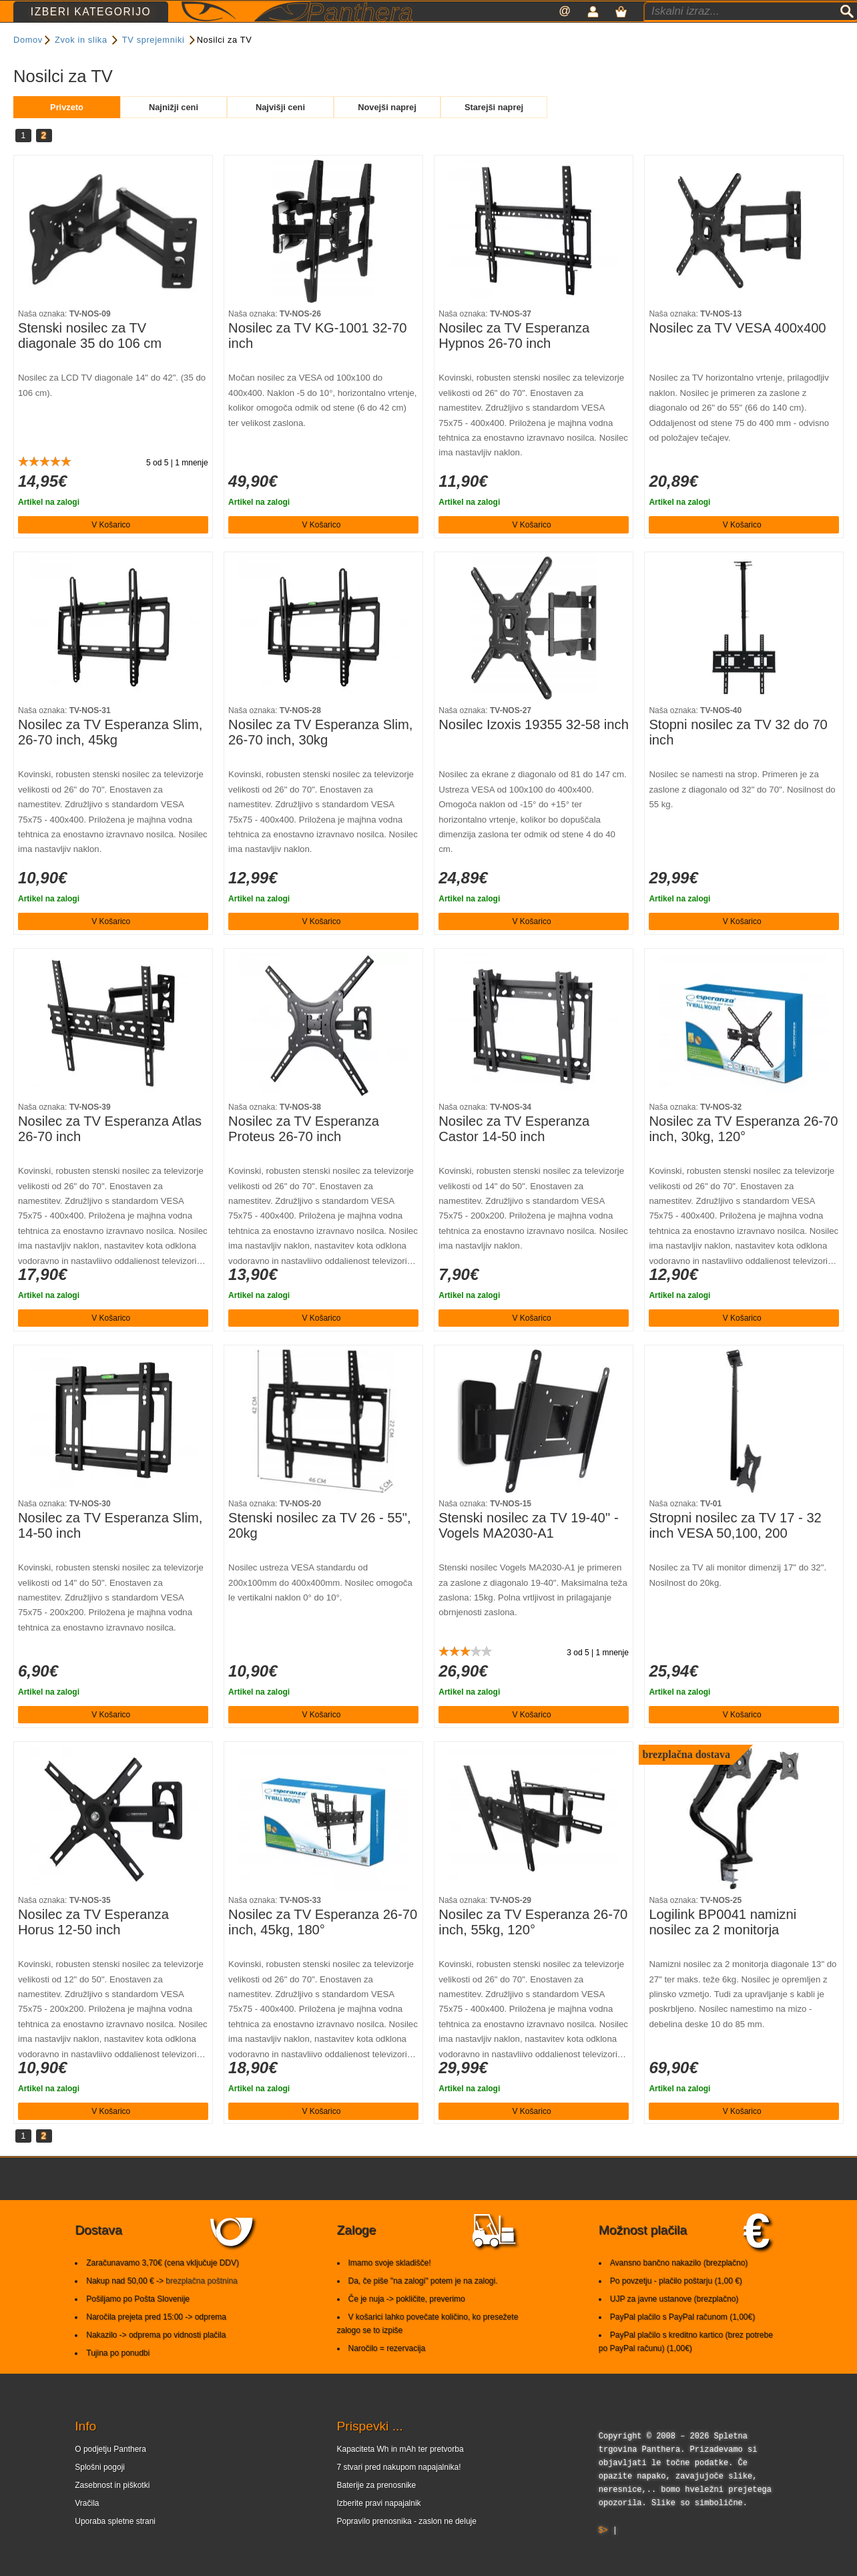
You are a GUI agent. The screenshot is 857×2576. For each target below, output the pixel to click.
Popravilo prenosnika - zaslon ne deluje (407, 2546)
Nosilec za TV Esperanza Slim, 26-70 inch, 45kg (110, 757)
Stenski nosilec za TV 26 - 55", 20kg (319, 1551)
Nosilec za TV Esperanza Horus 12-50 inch (93, 1947)
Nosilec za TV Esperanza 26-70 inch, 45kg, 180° (322, 1947)
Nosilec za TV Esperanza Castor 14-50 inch (514, 1154)
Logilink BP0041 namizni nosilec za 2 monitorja (722, 1947)
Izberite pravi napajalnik (379, 2528)
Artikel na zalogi (48, 527)
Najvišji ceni (280, 133)
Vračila (87, 2528)
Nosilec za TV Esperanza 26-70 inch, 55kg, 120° (533, 1947)
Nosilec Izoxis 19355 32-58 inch (534, 749)
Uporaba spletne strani (115, 2546)
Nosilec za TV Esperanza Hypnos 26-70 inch (514, 361)
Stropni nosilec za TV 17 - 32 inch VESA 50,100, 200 (735, 1551)
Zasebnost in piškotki (112, 2510)
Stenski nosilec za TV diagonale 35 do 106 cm (90, 361)
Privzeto (66, 133)
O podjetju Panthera (110, 2474)
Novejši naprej (387, 133)
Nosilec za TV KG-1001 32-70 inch (317, 361)
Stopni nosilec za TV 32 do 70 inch (738, 757)
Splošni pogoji (100, 2492)
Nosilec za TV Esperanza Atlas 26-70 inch (110, 1154)
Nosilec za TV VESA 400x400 (737, 353)
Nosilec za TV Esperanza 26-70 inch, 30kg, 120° (743, 1154)
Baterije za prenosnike (376, 2510)
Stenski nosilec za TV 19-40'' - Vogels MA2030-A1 (528, 1551)
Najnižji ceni (173, 133)
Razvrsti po (428, 69)
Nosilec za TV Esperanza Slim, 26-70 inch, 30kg (320, 757)
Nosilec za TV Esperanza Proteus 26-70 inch (303, 1154)
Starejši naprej (494, 133)
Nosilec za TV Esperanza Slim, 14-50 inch (110, 1551)
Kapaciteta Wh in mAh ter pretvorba (400, 2474)
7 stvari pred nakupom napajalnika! (399, 2492)
